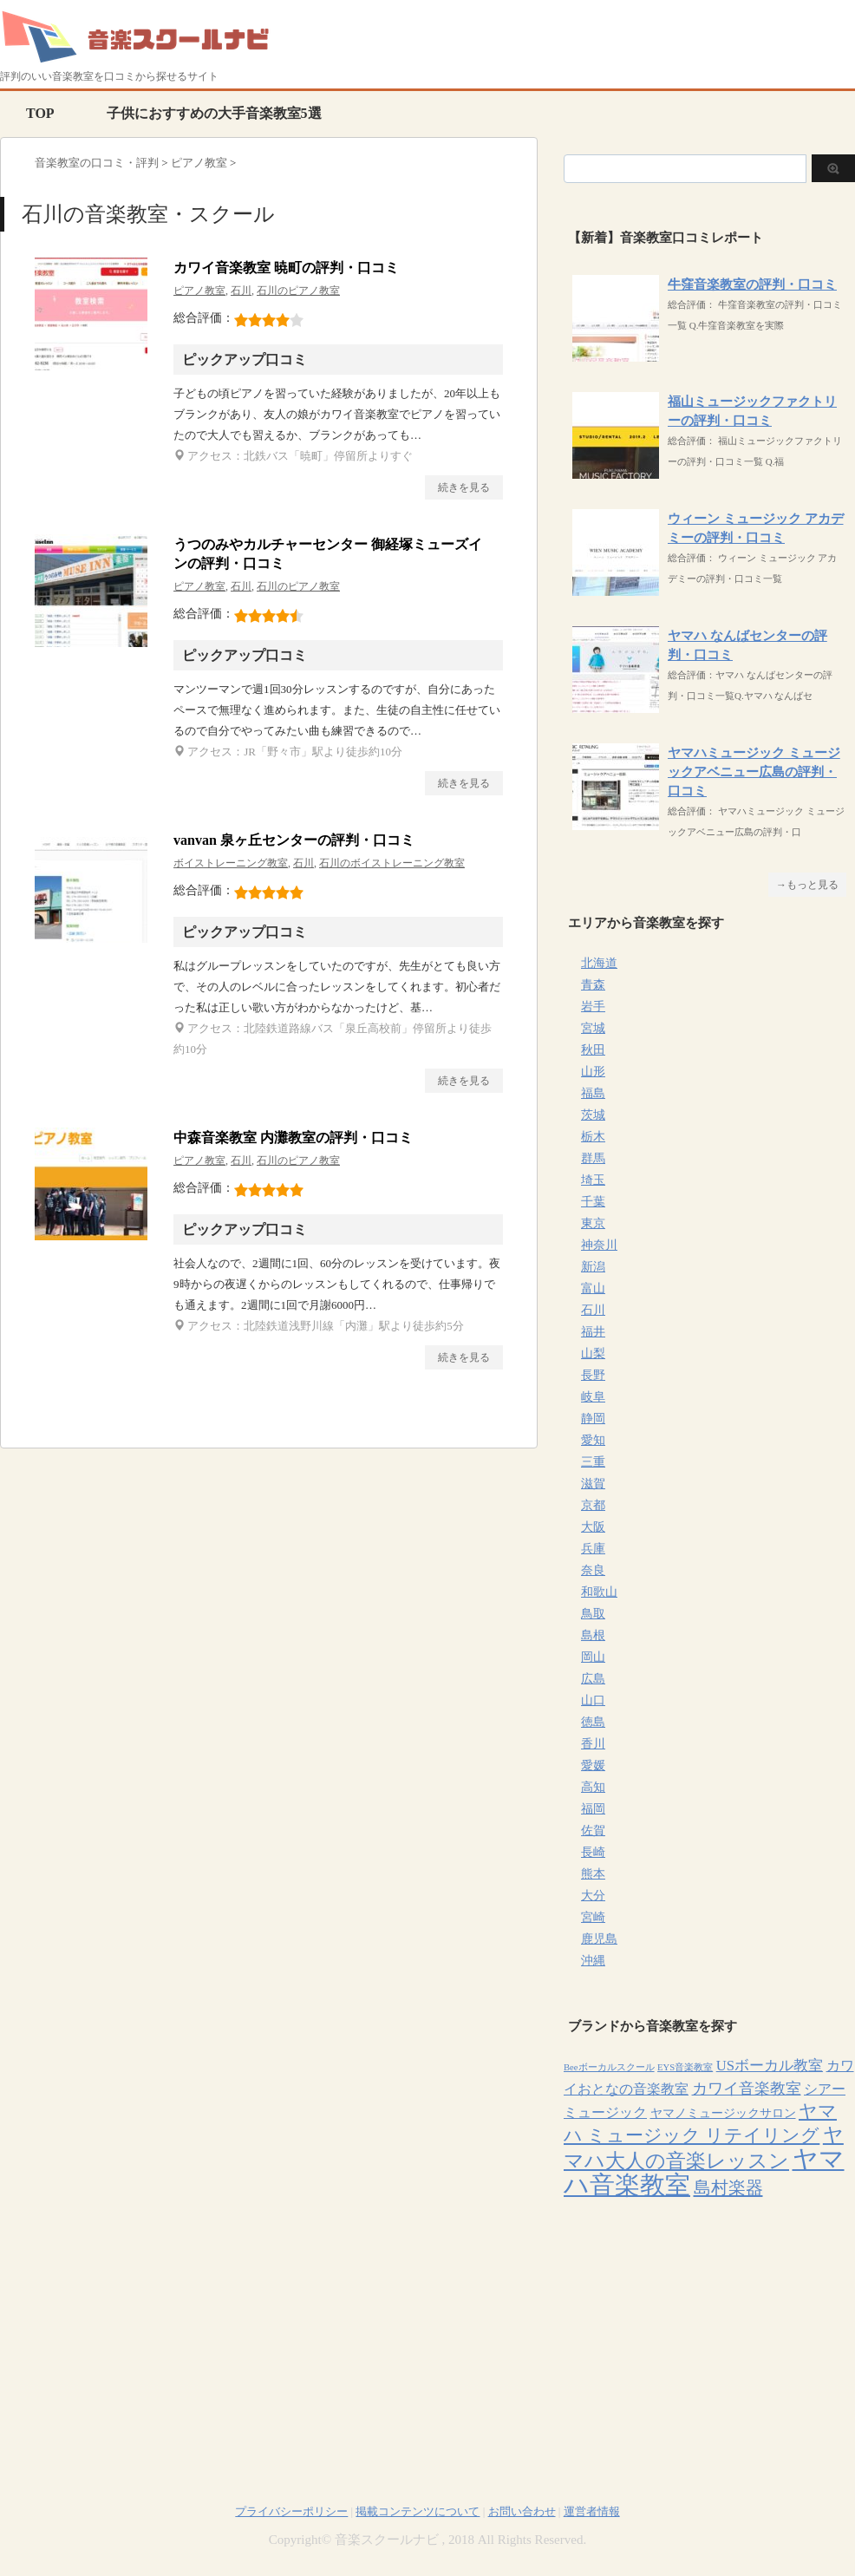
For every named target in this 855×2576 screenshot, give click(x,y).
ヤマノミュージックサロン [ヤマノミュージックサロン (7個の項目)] (723, 2113)
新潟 (593, 1266)
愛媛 (593, 1765)
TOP (40, 113)
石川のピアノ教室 (298, 290)
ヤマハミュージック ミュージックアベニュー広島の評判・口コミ (754, 772)
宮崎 (593, 1917)
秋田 (593, 1049)
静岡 (593, 1418)
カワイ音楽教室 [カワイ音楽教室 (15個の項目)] (746, 2088)
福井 (593, 1331)
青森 (593, 984)
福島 (593, 1093)
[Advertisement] (709, 2330)
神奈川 (599, 1245)
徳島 (593, 1722)
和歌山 (599, 1592)
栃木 (593, 1136)
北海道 (599, 963)
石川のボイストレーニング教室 (392, 863)
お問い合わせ (522, 2511)
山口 (593, 1700)
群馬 (593, 1158)
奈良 (593, 1570)
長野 (593, 1375)
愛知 (593, 1440)
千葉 (593, 1201)
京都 (593, 1505)
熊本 (593, 1873)
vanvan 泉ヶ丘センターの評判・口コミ (293, 840)
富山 (593, 1288)
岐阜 (593, 1396)
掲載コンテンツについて (418, 2511)
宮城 (593, 1028)
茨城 (593, 1114)
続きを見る (464, 487)
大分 (593, 1895)
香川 (593, 1743)
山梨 (593, 1353)
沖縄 (593, 1960)
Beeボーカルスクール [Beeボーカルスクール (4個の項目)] (609, 2067)
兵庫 (593, 1548)
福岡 (593, 1808)
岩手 (593, 1006)
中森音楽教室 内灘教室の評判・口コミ (293, 1137)
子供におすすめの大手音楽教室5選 (214, 113)
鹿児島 (599, 1938)
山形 (593, 1071)
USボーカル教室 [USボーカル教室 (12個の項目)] (769, 2065)
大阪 (593, 1526)
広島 (593, 1678)
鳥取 (593, 1613)
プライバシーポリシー (291, 2511)
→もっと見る (807, 885)
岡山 (593, 1657)
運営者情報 (592, 2511)
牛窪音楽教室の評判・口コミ (752, 284)
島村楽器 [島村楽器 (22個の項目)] (728, 2187)
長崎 (593, 1852)
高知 (593, 1787)
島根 (593, 1635)
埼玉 (593, 1180)
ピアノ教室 (199, 290)
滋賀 (593, 1483)
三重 (593, 1461)
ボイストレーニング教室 (230, 863)
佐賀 (593, 1830)
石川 (241, 290)
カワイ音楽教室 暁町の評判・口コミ (286, 267)
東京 (593, 1223)
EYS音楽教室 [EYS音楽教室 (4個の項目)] (685, 2067)
